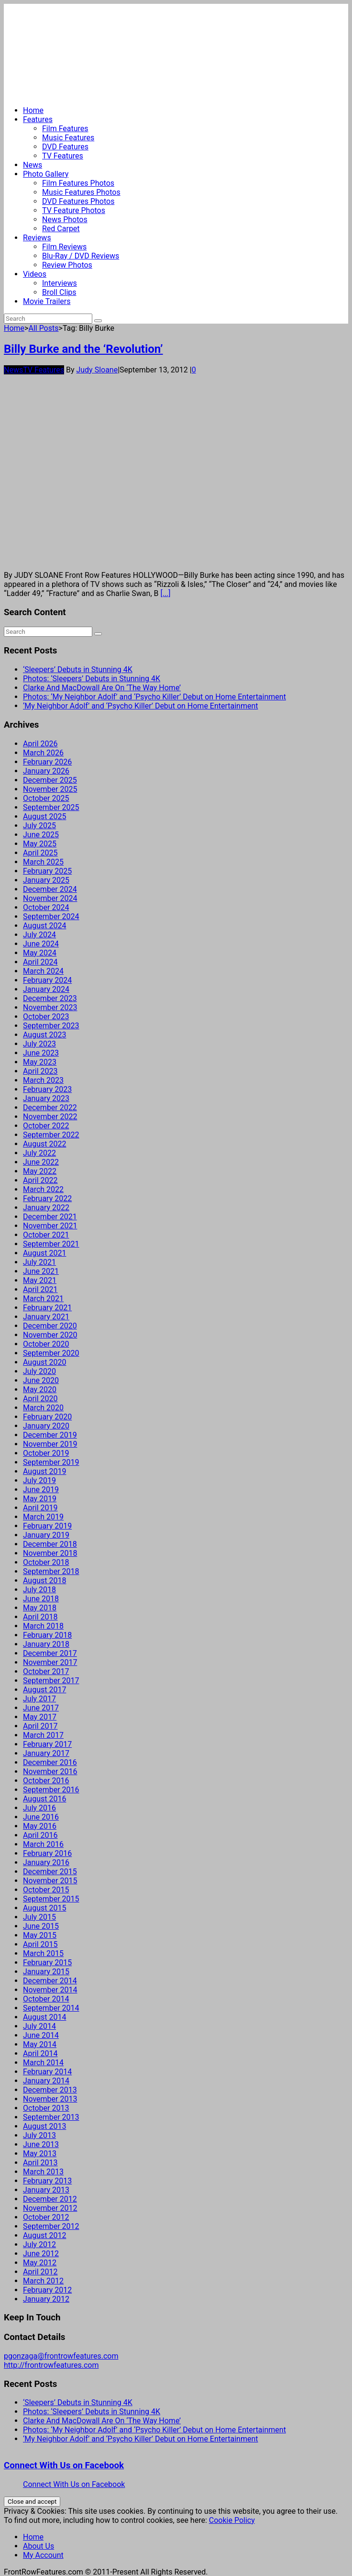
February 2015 (47, 1962)
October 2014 (46, 1998)
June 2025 (41, 834)
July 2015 (39, 1917)
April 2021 (40, 1289)
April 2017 (40, 1726)
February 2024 (47, 980)
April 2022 (40, 1180)
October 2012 (46, 2217)
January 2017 (46, 1753)
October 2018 (46, 1562)
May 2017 (39, 1716)
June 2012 (41, 2253)
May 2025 (39, 843)
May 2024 (39, 952)
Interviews (59, 283)
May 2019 (39, 1498)
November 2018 (50, 1553)
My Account (43, 2555)
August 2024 (44, 925)
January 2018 (46, 1644)
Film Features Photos (78, 183)
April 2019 (40, 1507)
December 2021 (50, 1216)
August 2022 (44, 1143)
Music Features (68, 137)
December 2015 (50, 1871)
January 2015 (46, 1971)
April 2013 (40, 2162)
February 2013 (47, 2180)
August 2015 (44, 1907)
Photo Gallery (45, 174)
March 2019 (43, 1516)
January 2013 (46, 2189)
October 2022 (46, 1125)
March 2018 (43, 1626)
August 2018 (44, 1580)
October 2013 (46, 2108)
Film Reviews (64, 246)
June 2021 (41, 1271)
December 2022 (50, 1107)
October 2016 (46, 1780)
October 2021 (46, 1234)
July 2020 (39, 1371)
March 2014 (43, 2062)
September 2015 (51, 1898)
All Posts (43, 328)
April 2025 (40, 852)
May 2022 (39, 1171)
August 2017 (44, 1689)
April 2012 (40, 2271)
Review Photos (67, 265)
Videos (34, 274)
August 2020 (44, 1362)
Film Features (65, 128)
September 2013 (51, 2117)
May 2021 (39, 1280)
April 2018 (40, 1616)
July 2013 (39, 2135)
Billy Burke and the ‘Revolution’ (83, 349)
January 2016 (46, 1862)
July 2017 (39, 1698)
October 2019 (46, 1453)
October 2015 (46, 1889)
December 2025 (50, 780)
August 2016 (44, 1798)
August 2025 (44, 816)
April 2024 (40, 962)
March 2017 (43, 1735)
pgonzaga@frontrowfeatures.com (61, 2356)
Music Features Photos (81, 192)
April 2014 (40, 2053)
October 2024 (46, 907)
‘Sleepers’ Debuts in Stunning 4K (77, 669)
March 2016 (43, 1844)
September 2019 (51, 1462)
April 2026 (40, 743)
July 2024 (39, 934)
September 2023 (51, 1025)
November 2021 (50, 1225)
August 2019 (44, 1471)
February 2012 (47, 2290)
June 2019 (41, 1489)
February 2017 (47, 1744)
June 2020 (41, 1380)
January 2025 (46, 880)
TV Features (62, 155)
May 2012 (39, 2262)
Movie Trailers (46, 301)
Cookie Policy (232, 2520)
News (32, 164)
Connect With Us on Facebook (64, 2465)
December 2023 (50, 998)
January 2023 (46, 1098)
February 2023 (47, 1089)
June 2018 (41, 1598)
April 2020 (40, 1398)
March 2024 (43, 971)
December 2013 (50, 2089)
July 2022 (39, 1153)
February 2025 (47, 871)
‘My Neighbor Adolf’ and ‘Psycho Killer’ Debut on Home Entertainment (140, 705)
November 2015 (50, 1880)
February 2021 (47, 1307)
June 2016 (41, 1817)
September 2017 (51, 1680)
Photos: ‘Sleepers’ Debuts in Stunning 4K (91, 678)
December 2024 (50, 889)
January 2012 (46, 2299)
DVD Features (65, 146)
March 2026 (43, 752)
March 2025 (43, 861)
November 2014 (50, 1989)
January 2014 (46, 2080)
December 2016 (50, 1762)
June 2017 (41, 1707)
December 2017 (50, 1653)
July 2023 (39, 1043)
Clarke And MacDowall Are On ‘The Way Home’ (102, 687)
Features (38, 119)
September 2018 (51, 1571)
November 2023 (50, 1007)
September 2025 (51, 807)
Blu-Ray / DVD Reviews (80, 255)
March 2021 (43, 1298)
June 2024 (41, 943)
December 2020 (50, 1325)
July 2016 (39, 1807)
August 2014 (44, 2017)
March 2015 (43, 1953)
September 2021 (51, 1244)
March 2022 (43, 1189)
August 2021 (44, 1253)
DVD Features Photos (78, 201)
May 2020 (39, 1389)
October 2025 (46, 798)
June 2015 (41, 1926)
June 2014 (41, 2035)
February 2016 (47, 1853)
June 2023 (41, 1052)
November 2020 (50, 1334)
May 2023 (39, 1062)
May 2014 (39, 2044)
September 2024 (51, 916)
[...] (165, 593)
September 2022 (51, 1134)
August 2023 (44, 1034)
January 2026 (46, 771)
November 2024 (50, 898)
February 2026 (47, 761)
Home (33, 110)
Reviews (37, 237)
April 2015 (40, 1944)
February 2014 (47, 2071)
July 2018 (39, 1589)
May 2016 (39, 1826)
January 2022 (46, 1207)
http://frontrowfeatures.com (51, 2365)
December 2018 (50, 1544)
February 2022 (47, 1198)
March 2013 (43, 2171)
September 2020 (51, 1353)
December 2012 (50, 2199)
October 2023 (46, 1016)
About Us (38, 2546)
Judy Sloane (97, 369)
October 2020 (46, 1344)
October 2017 (46, 1671)
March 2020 (43, 1407)
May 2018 (39, 1607)
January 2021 (46, 1316)
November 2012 (50, 2208)
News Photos (65, 219)
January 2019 (46, 1535)
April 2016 (40, 1835)
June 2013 (41, 2144)
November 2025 (50, 789)
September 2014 (51, 2008)
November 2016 (50, 1771)
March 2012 (43, 2280)
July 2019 (39, 1480)
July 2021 (39, 1262)
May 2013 (39, 2153)
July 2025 (39, 825)
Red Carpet (61, 228)
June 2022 (41, 1162)
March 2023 (43, 1080)
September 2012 (51, 2226)
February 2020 (47, 1416)
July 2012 (39, 2244)
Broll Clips (59, 292)
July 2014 (39, 2026)
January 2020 (46, 1425)
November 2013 (50, 2099)
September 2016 (51, 1789)
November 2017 (50, 1662)
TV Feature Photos (73, 210)
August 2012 (44, 2235)
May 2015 (39, 1935)
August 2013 (44, 2126)
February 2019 (47, 1525)
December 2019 (50, 1435)
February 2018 (47, 1635)
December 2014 (50, 1980)
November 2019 (50, 1444)
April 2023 (40, 1071)
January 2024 (46, 989)
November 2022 (50, 1116)
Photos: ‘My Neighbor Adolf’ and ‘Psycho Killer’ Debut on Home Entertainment (154, 696)
